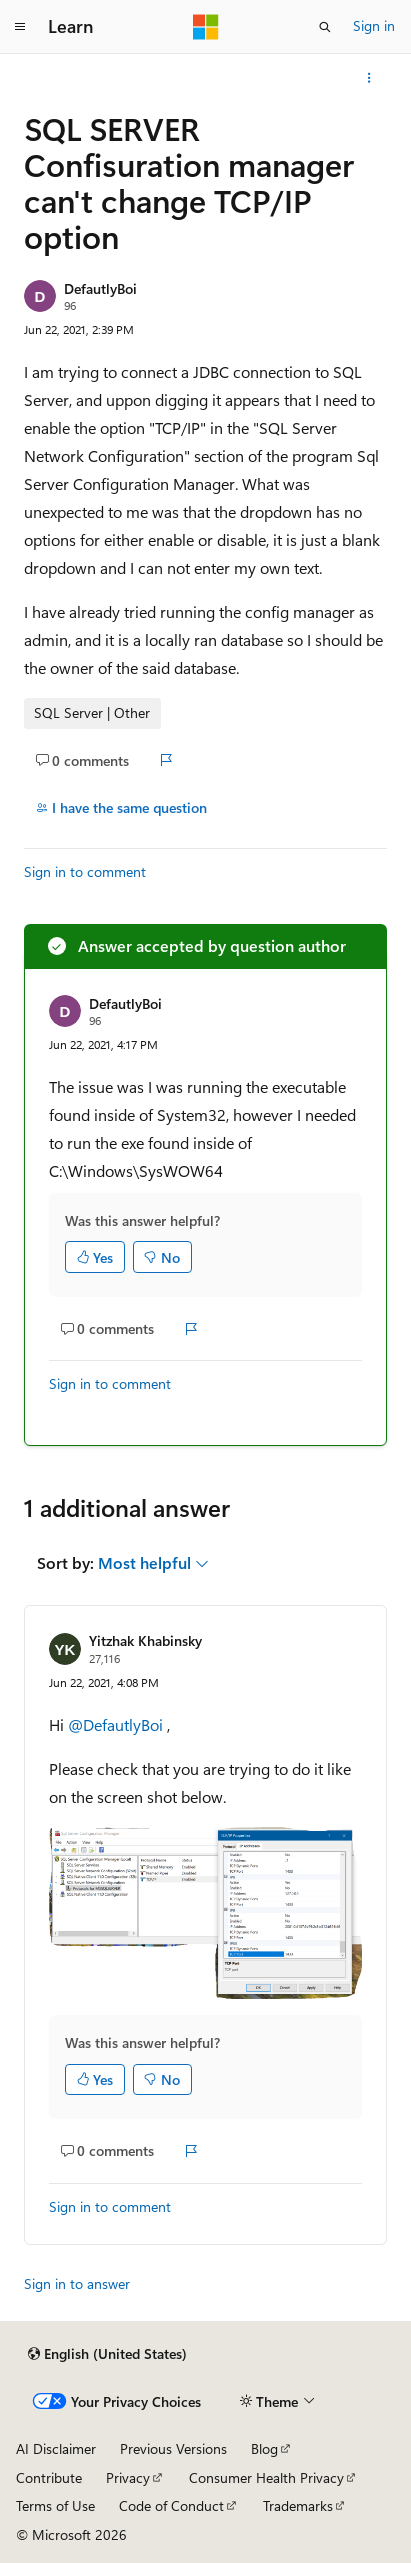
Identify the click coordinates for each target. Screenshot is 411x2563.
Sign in (374, 25)
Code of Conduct (171, 2505)
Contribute (49, 2477)
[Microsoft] (206, 27)
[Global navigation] (20, 27)
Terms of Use (55, 2505)
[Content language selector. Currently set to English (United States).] (107, 2354)
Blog (264, 2448)
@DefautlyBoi (117, 1724)
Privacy (128, 2477)
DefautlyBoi (100, 288)
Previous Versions (173, 2448)
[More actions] (369, 78)
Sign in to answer (77, 2283)
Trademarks (298, 2505)
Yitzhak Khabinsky (145, 1640)
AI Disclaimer (56, 2448)
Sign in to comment (85, 871)
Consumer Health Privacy (266, 2477)
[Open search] (325, 27)
